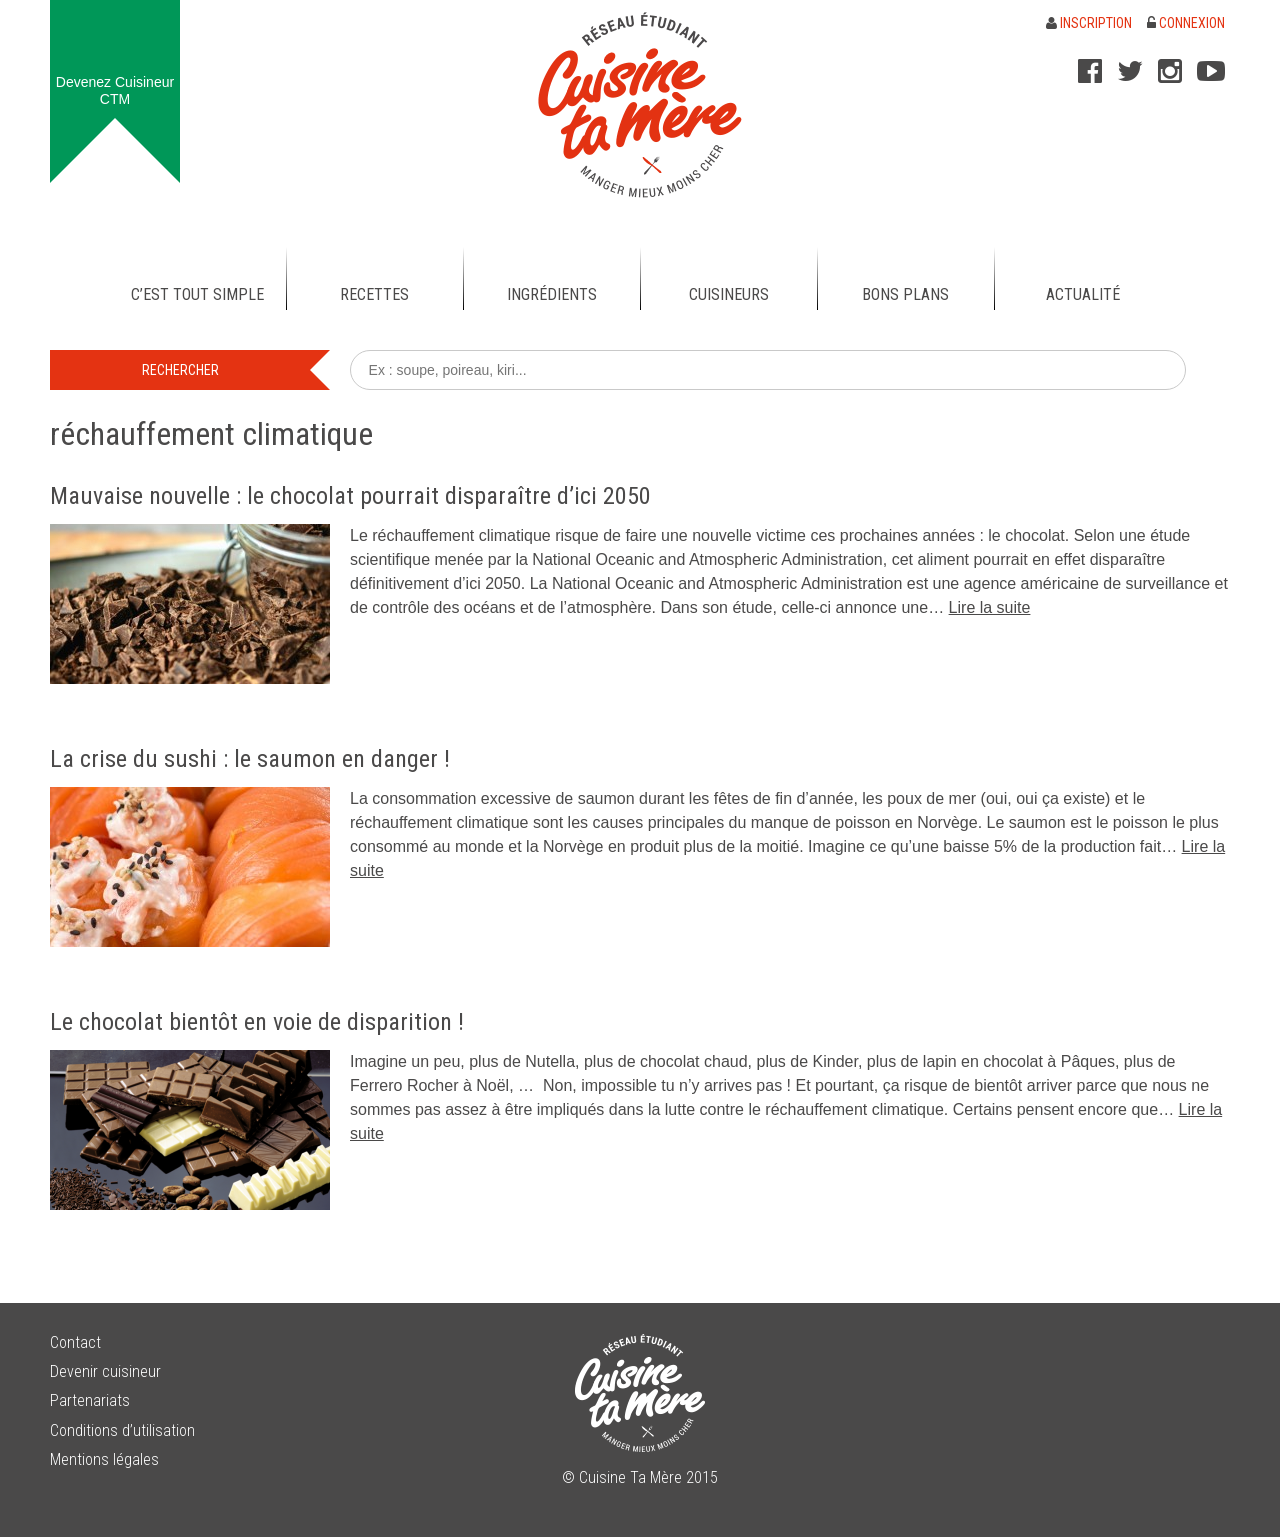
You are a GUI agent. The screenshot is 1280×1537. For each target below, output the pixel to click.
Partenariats (90, 1400)
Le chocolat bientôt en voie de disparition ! (257, 1022)
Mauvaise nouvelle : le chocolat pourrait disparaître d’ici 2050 (350, 496)
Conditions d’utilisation (122, 1430)
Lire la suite (990, 607)
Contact (75, 1342)
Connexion (1186, 23)
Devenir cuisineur (105, 1371)
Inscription (1089, 23)
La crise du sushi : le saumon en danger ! (250, 759)
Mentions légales (104, 1459)
